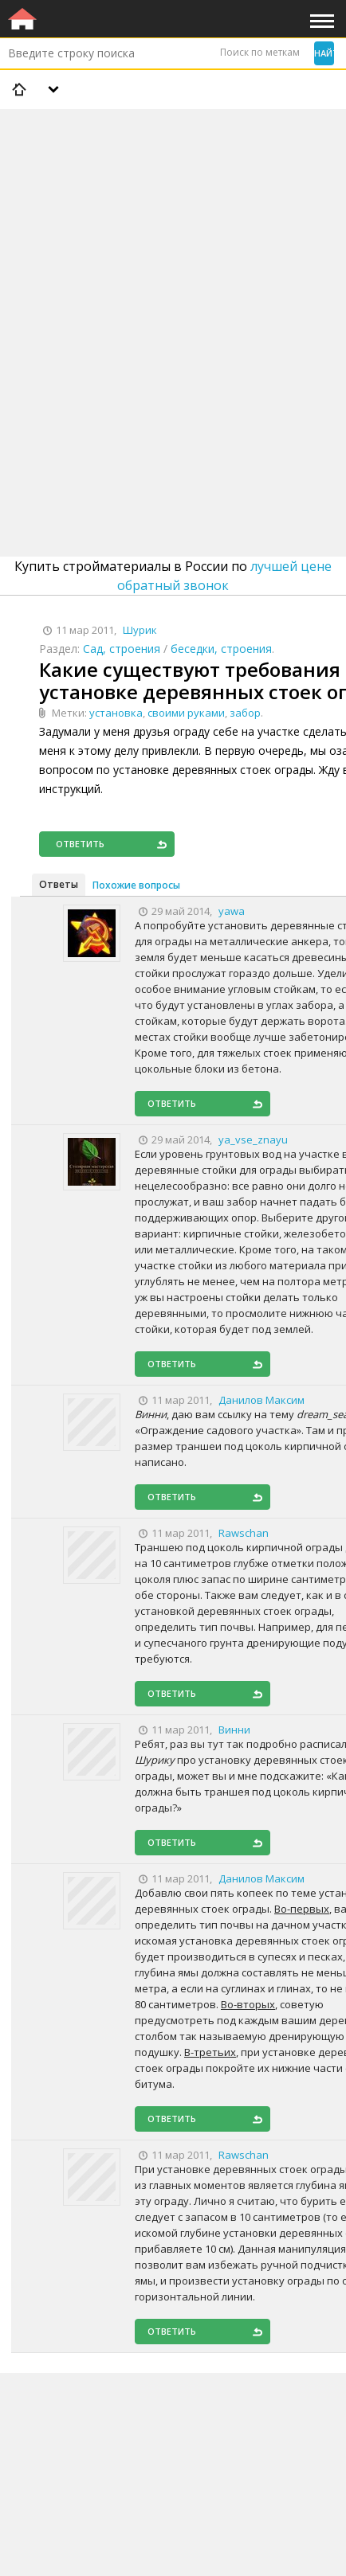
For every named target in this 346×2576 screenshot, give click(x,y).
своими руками (186, 713)
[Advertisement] (173, 291)
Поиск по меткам (260, 52)
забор (245, 713)
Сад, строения (121, 648)
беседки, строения (221, 648)
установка (116, 713)
